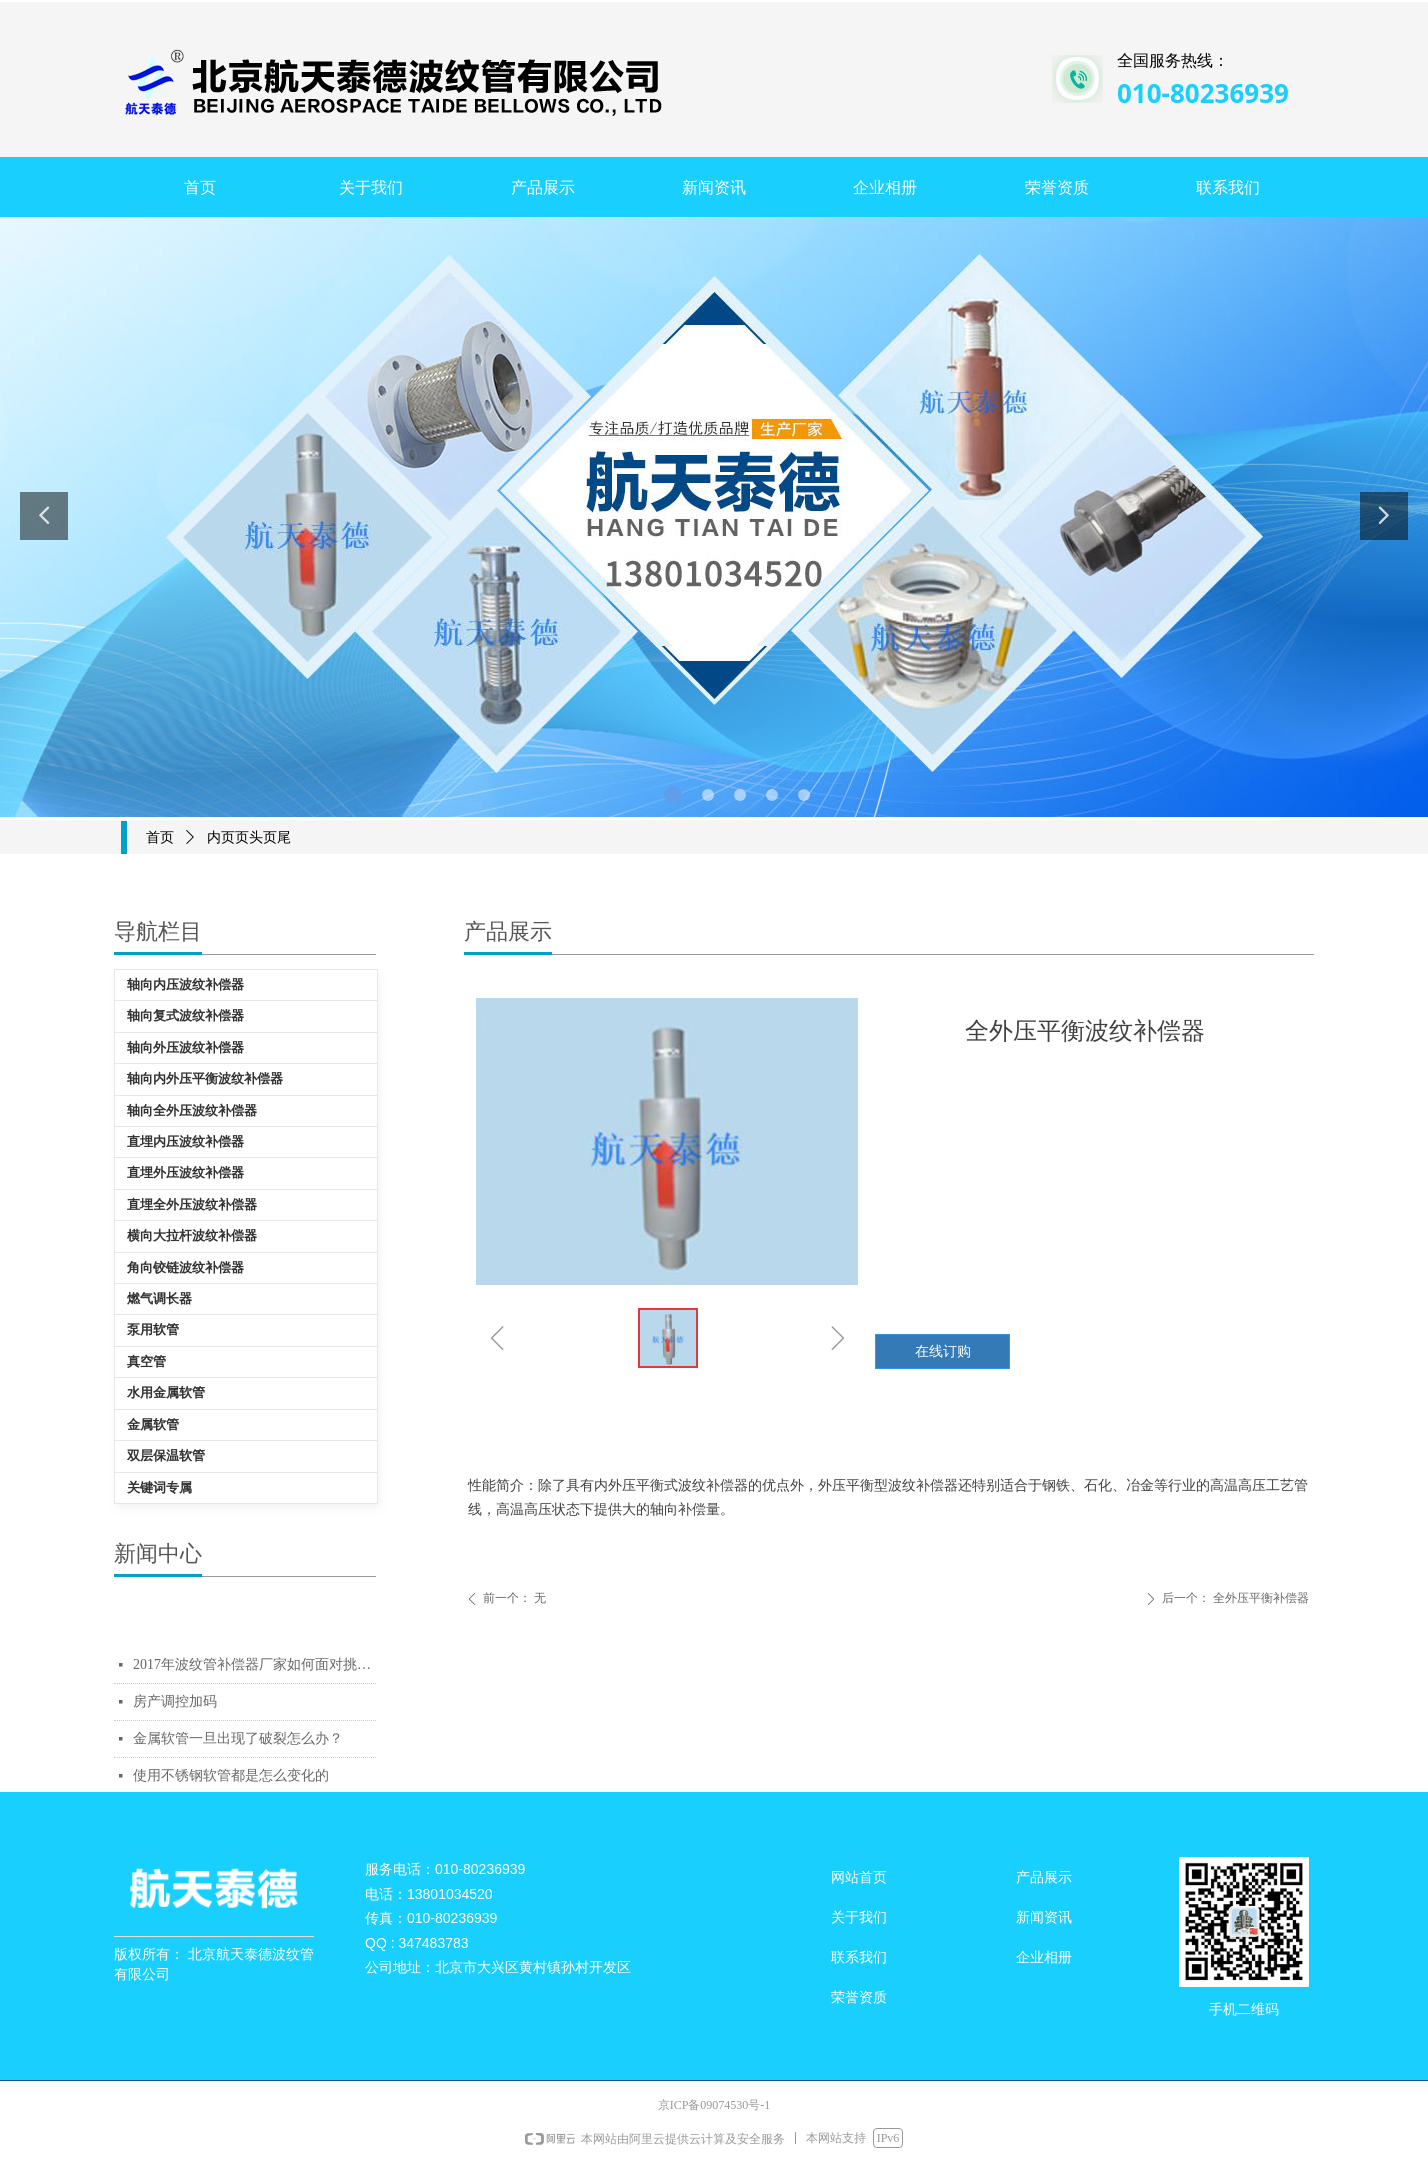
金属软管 (153, 1424)
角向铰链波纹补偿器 (185, 1267)
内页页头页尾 (249, 837)
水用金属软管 (166, 1392)
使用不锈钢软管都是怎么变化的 (231, 1775)
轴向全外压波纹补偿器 (192, 1110)
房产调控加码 (175, 1701)
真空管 (146, 1361)
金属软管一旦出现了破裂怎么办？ (238, 1738)
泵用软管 (153, 1329)
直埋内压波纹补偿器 (185, 1141)
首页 (160, 837)
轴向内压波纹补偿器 (185, 984)
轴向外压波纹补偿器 (185, 1047)
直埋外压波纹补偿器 (185, 1172)
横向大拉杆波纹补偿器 (192, 1235)
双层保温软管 (166, 1455)
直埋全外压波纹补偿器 (192, 1204)
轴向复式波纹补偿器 (185, 1015)
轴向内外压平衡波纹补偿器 (205, 1078)
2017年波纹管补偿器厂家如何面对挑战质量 (254, 1664)
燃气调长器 (159, 1298)
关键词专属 (159, 1487)
